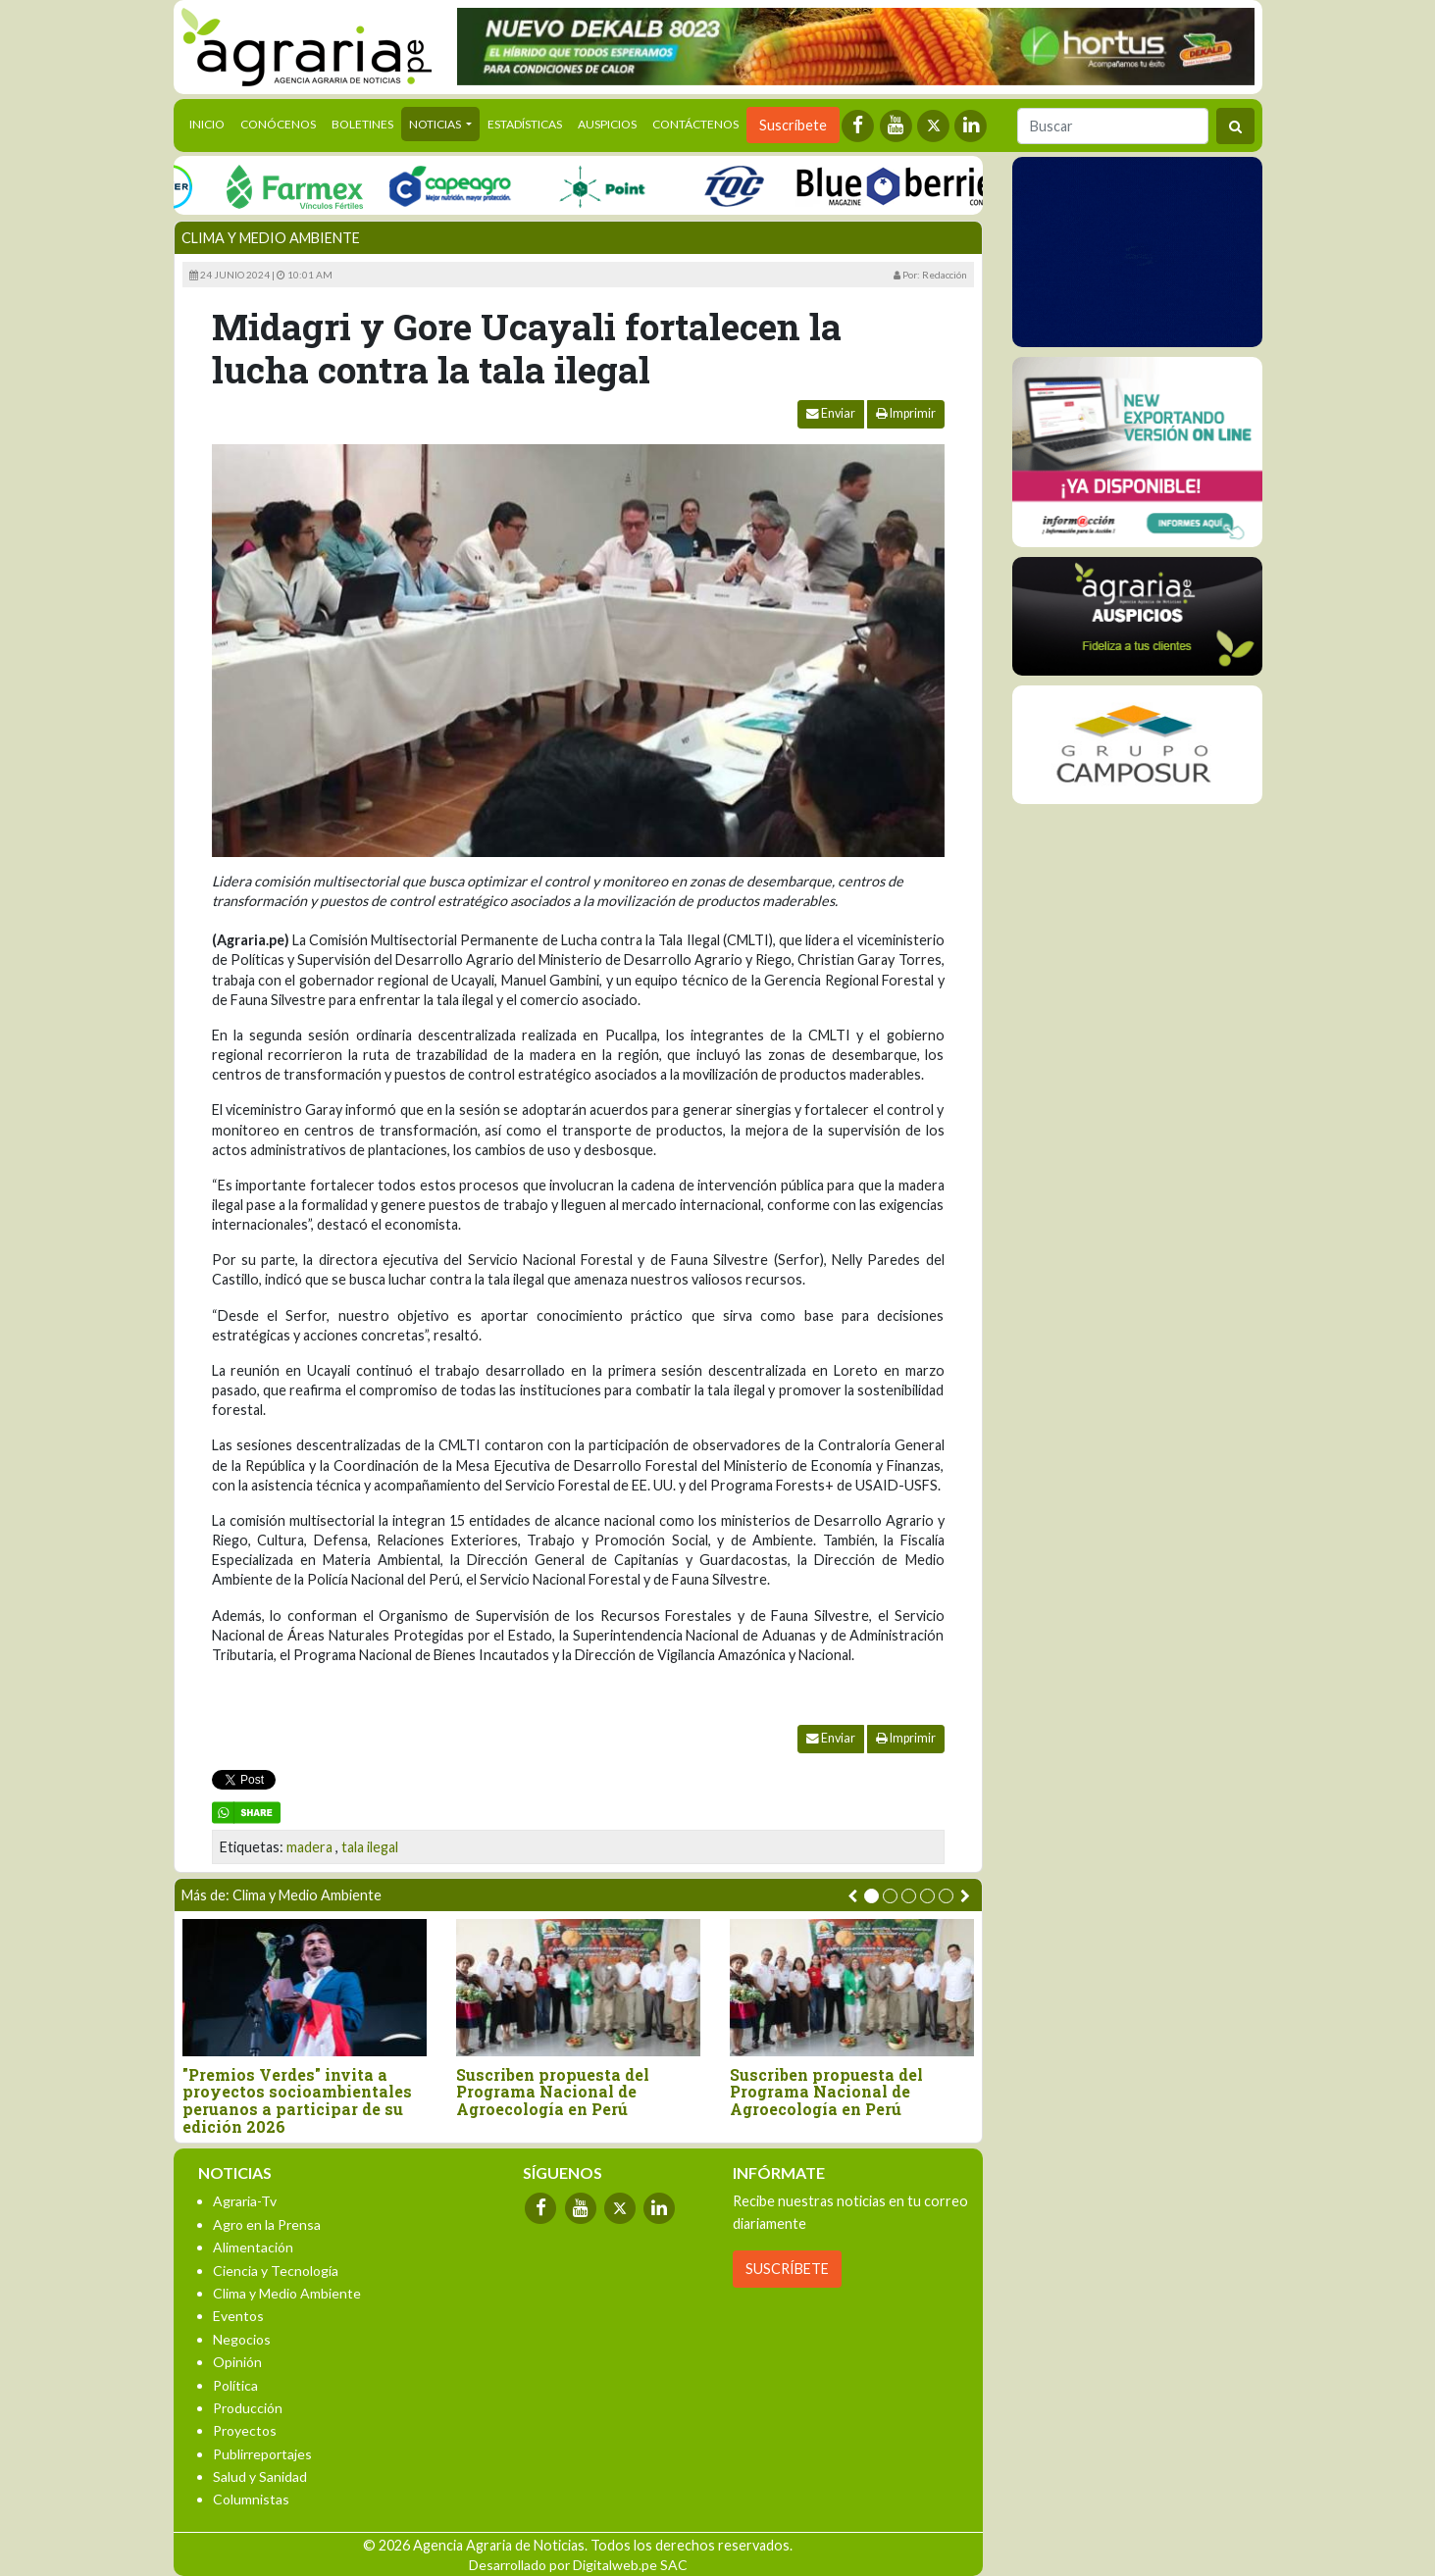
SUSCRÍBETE (787, 2268)
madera (309, 1847)
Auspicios (607, 124)
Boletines (362, 124)
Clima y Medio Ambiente (270, 237)
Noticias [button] (436, 124)
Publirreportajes (262, 2454)
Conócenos (278, 124)
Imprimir (906, 413)
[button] (871, 1896)
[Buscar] (1112, 126)
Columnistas (251, 2499)
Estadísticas (524, 124)
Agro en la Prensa (267, 2224)
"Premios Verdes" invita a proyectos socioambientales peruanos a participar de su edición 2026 (297, 2100)
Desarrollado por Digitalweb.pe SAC (578, 2564)
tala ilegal (369, 1847)
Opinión (237, 2361)
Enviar (830, 413)
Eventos (238, 2315)
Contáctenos (695, 124)
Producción (247, 2407)
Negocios (242, 2339)
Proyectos (245, 2430)
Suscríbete (793, 125)
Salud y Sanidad (260, 2476)
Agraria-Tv (245, 2201)
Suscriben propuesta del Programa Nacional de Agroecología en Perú (552, 2092)
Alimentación (253, 2247)
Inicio (210, 122)
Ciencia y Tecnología (275, 2270)
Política (235, 2385)
